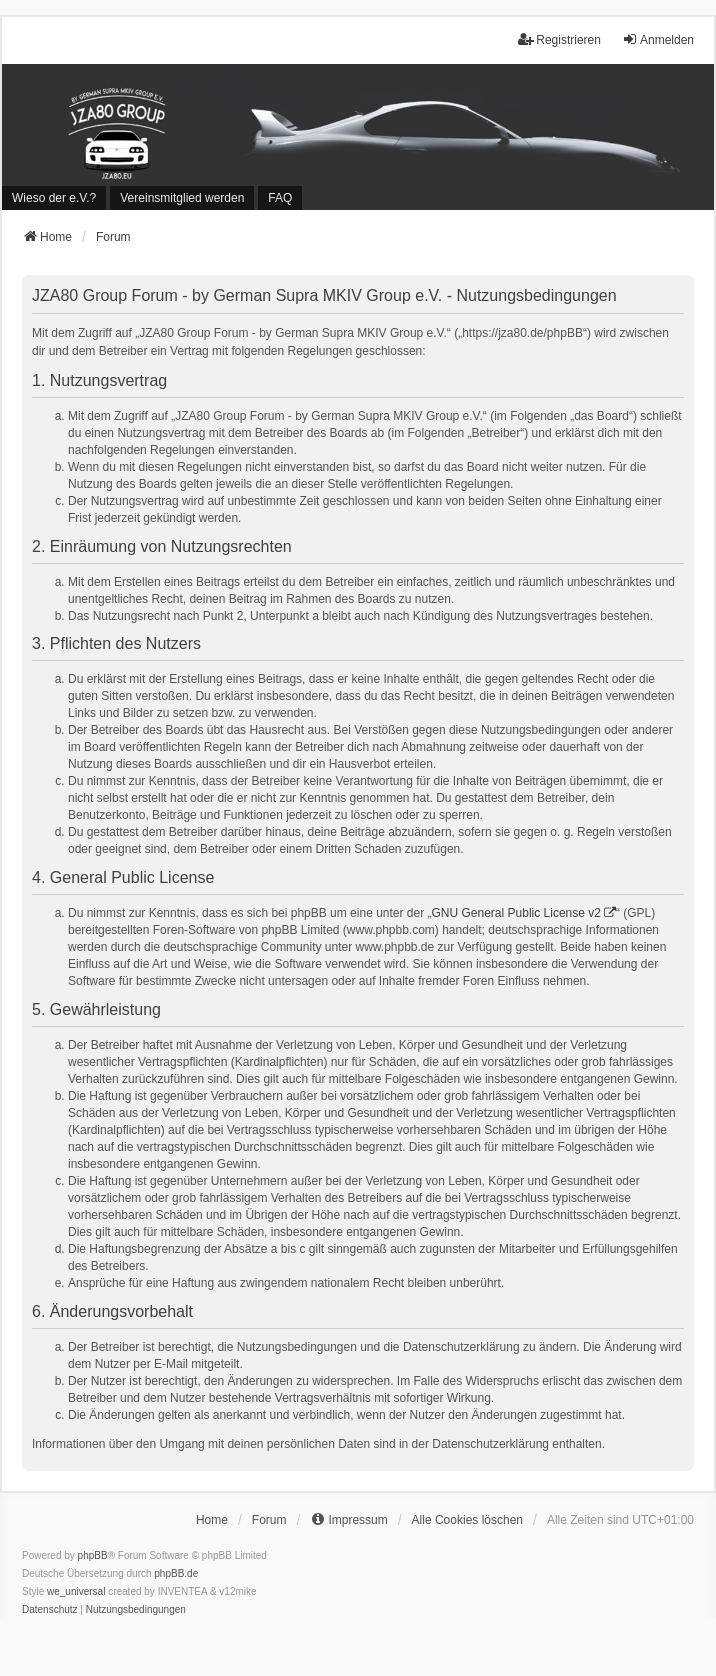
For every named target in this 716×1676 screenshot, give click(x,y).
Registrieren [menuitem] (559, 39)
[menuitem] (54, 198)
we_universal (76, 1591)
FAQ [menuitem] (280, 198)
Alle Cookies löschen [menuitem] (467, 1520)
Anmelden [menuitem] (658, 39)
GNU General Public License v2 (516, 913)
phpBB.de (176, 1573)
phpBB (93, 1555)
